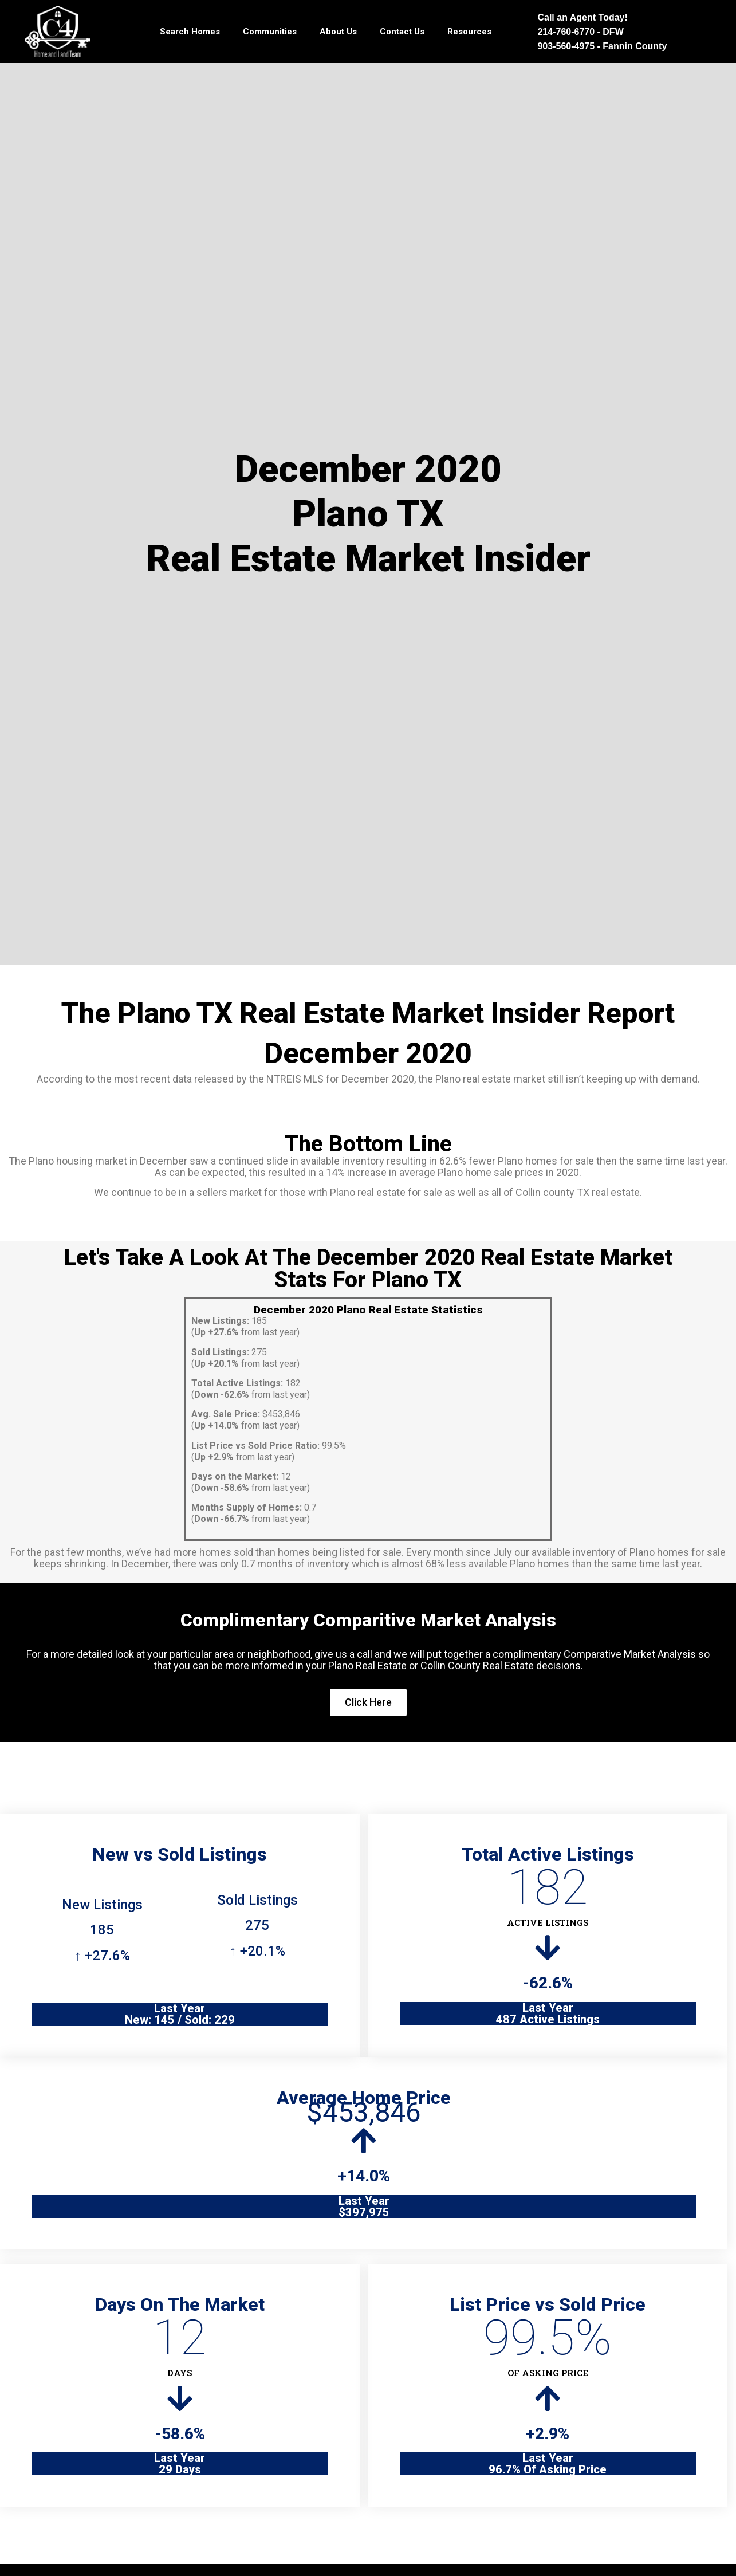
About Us (338, 31)
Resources (469, 31)
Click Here (368, 1702)
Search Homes (190, 31)
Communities (270, 31)
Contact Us (402, 31)
